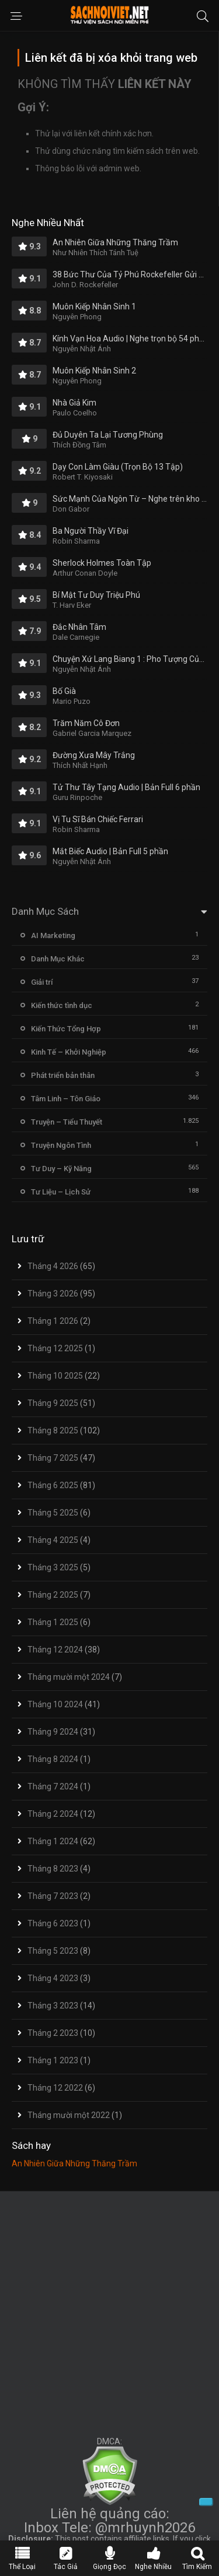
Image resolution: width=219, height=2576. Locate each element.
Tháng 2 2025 (52, 1594)
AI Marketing (53, 935)
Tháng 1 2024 (52, 1841)
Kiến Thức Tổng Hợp (66, 1028)
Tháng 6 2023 (52, 1923)
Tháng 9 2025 (52, 1403)
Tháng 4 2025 (52, 1540)
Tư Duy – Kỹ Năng (61, 1168)
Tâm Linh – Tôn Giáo (65, 1098)
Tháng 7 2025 (52, 1458)
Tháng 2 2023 (52, 2033)
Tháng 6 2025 (52, 1485)
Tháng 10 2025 (55, 1375)
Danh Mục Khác (58, 958)
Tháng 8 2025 (52, 1430)
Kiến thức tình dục (61, 1005)
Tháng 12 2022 (55, 2087)
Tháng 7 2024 (52, 1786)
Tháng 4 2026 (52, 1266)
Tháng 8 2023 (52, 1868)
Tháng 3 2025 (52, 1567)
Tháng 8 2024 (52, 1759)
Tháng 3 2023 (52, 2005)
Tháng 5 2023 (52, 1950)
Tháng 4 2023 (52, 1978)
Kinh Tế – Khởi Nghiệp (68, 1052)
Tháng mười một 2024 (68, 1677)
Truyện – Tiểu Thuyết (66, 1122)
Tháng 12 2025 (55, 1348)
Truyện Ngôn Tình (61, 1145)
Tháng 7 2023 (52, 1896)
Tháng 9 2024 (52, 1731)
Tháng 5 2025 (52, 1512)
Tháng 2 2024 (52, 1814)
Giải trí (42, 982)
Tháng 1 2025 (52, 1622)
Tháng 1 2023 (52, 2060)
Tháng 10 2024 (55, 1704)
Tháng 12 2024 (55, 1649)
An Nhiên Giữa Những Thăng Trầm (74, 2163)
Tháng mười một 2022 (68, 2115)
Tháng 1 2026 (52, 1321)
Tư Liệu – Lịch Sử (61, 1191)
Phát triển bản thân (63, 1075)
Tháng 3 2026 (52, 1293)
